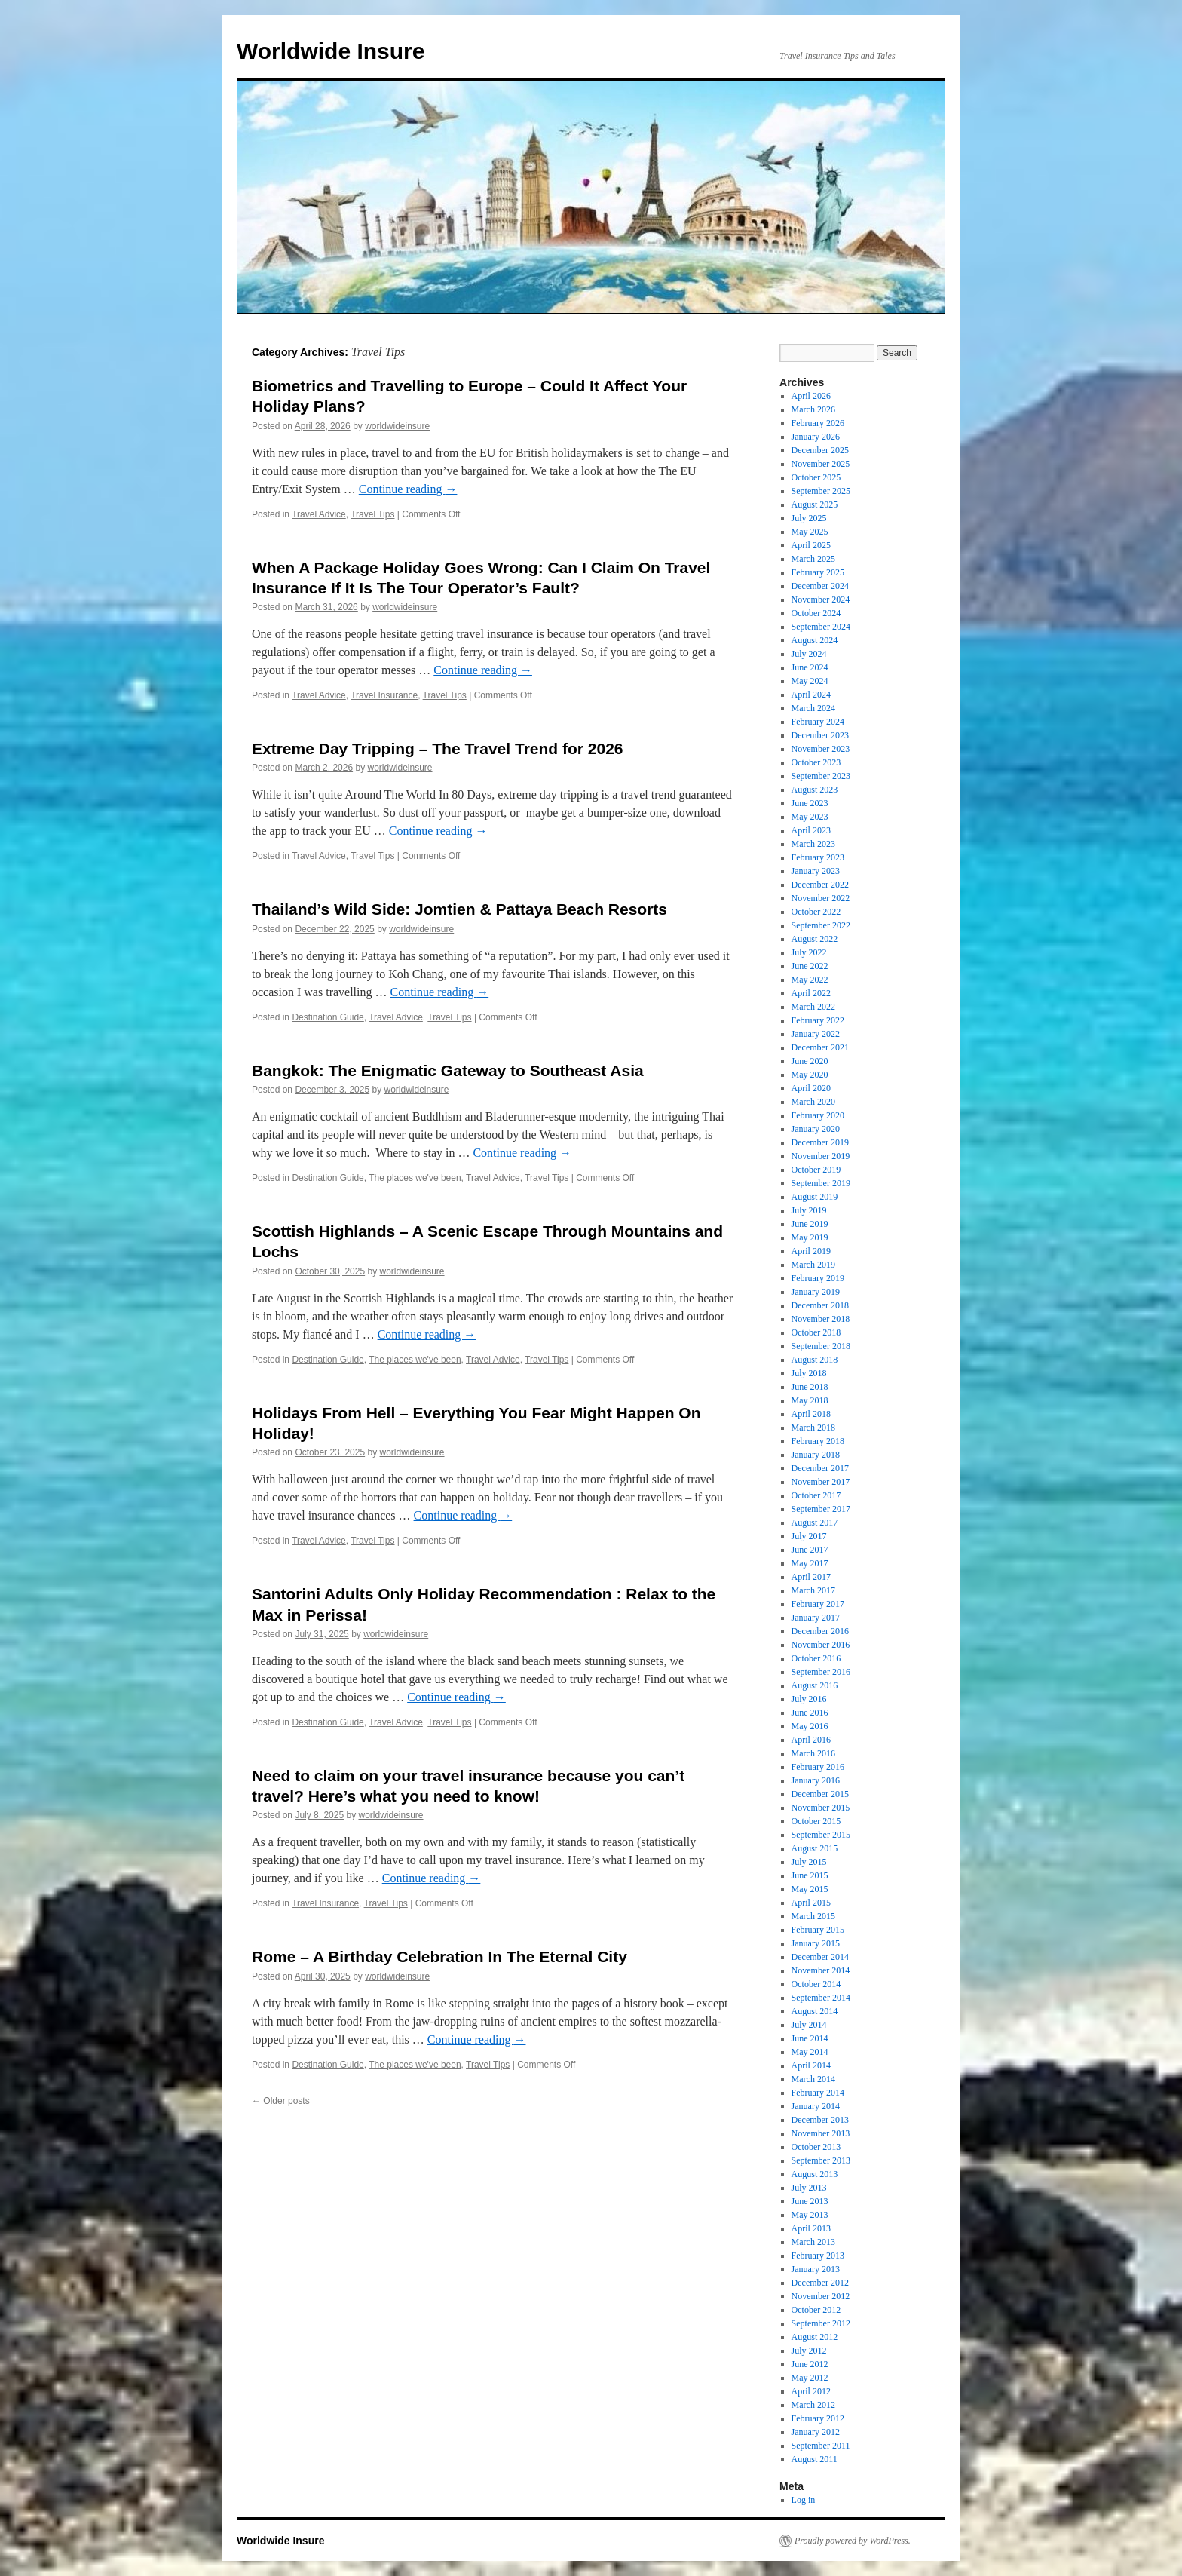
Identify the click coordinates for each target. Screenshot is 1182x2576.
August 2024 (815, 640)
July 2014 (809, 2024)
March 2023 (813, 844)
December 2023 (820, 735)
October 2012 (816, 2310)
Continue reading (408, 489)
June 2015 (810, 1875)
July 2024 (809, 654)
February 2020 (818, 1115)
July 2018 (809, 1373)
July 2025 (809, 518)
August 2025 (815, 504)
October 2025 (816, 477)
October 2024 (816, 613)
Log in (804, 2500)
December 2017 (820, 1468)
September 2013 (821, 2160)
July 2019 (809, 1210)
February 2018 (818, 1441)
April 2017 (811, 1577)
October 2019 (816, 1169)
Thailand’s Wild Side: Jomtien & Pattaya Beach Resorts (459, 909)
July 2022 (809, 952)
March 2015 (813, 1916)
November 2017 (821, 1482)
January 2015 (816, 1943)
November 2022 (821, 898)
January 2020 (816, 1129)
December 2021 (820, 1047)
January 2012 (816, 2432)
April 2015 (811, 1902)
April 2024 (811, 694)
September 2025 (821, 491)
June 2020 (810, 1061)
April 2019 (811, 1251)
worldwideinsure (397, 426)
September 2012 (821, 2323)
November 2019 (821, 1156)
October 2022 (816, 911)
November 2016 (821, 1644)
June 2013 (810, 2201)
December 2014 (820, 1957)
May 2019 (810, 1237)
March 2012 (813, 2405)
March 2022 (813, 1006)
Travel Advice (319, 514)
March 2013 (813, 2242)
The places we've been (415, 1178)
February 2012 (818, 2418)
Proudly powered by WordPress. (853, 2540)
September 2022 (821, 925)
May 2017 (810, 1563)
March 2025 (813, 559)
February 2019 (818, 1278)
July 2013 (809, 2187)
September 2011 (821, 2445)
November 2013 (821, 2133)
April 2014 (811, 2065)
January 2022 (816, 1034)
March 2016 (813, 1753)
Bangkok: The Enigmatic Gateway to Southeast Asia (448, 1070)
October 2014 (816, 1984)
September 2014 (821, 1997)
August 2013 (815, 2174)
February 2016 (818, 1767)
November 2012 (821, 2296)
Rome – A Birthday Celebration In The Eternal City (439, 1956)
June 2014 (810, 2038)
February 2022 (818, 1020)
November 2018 (821, 1319)
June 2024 (810, 667)
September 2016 (821, 1672)
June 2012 (810, 2364)
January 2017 (816, 1617)
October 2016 (816, 1658)
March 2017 (813, 1590)
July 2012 (809, 2350)
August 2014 (815, 2011)
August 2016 (815, 1685)
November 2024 (821, 599)
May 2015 (810, 1889)
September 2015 (821, 1834)
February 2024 (818, 721)
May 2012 (810, 2377)
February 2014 (818, 2092)
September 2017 (821, 1509)
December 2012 (820, 2282)
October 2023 (816, 762)
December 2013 (820, 2119)
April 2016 (811, 1739)
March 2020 (813, 1101)
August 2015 (815, 1848)
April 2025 (811, 545)
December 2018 (820, 1305)
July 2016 (809, 1699)
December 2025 (820, 450)
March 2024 (813, 708)
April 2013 (811, 2228)
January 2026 (816, 436)
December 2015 (820, 1794)
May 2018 (810, 1400)
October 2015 (816, 1821)
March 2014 (813, 2079)
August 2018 (815, 1359)
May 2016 (810, 1726)
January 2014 (816, 2106)
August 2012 (815, 2337)
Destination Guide (327, 1017)
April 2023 (811, 830)
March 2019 (813, 1264)
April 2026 (811, 396)
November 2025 (821, 463)
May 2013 (810, 2215)
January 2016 (816, 1780)
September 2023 (821, 776)
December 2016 (820, 1631)
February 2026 (818, 423)
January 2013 (816, 2269)
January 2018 (816, 1454)
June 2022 (810, 966)
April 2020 (811, 1088)
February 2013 (818, 2255)
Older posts (281, 2101)
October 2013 (816, 2147)
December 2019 (820, 1142)
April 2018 (811, 1414)
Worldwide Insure (330, 50)
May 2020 (810, 1074)
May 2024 (810, 681)
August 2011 (815, 2459)
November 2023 (821, 749)
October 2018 (816, 1332)
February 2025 (818, 572)
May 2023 (810, 816)
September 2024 (821, 626)
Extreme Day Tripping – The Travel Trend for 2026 (437, 748)
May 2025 (810, 531)
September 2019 (821, 1183)
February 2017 (818, 1604)
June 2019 (810, 1224)
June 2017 (810, 1549)
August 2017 (815, 1522)
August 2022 (815, 939)
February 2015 (818, 1929)
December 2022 (820, 884)
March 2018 (813, 1427)
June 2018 (810, 1387)
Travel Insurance (384, 695)
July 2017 (809, 1536)
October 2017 (816, 1495)
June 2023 (810, 803)
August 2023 (815, 789)
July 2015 (809, 1862)
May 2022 (810, 979)
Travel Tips (372, 514)
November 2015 (821, 1807)
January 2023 (816, 871)
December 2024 (820, 586)
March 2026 (813, 409)
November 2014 (821, 1970)
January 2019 (816, 1291)
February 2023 (818, 857)
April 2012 (811, 2391)
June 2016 (810, 1712)
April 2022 (811, 993)
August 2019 (815, 1196)
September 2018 (821, 1346)
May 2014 (810, 2052)
